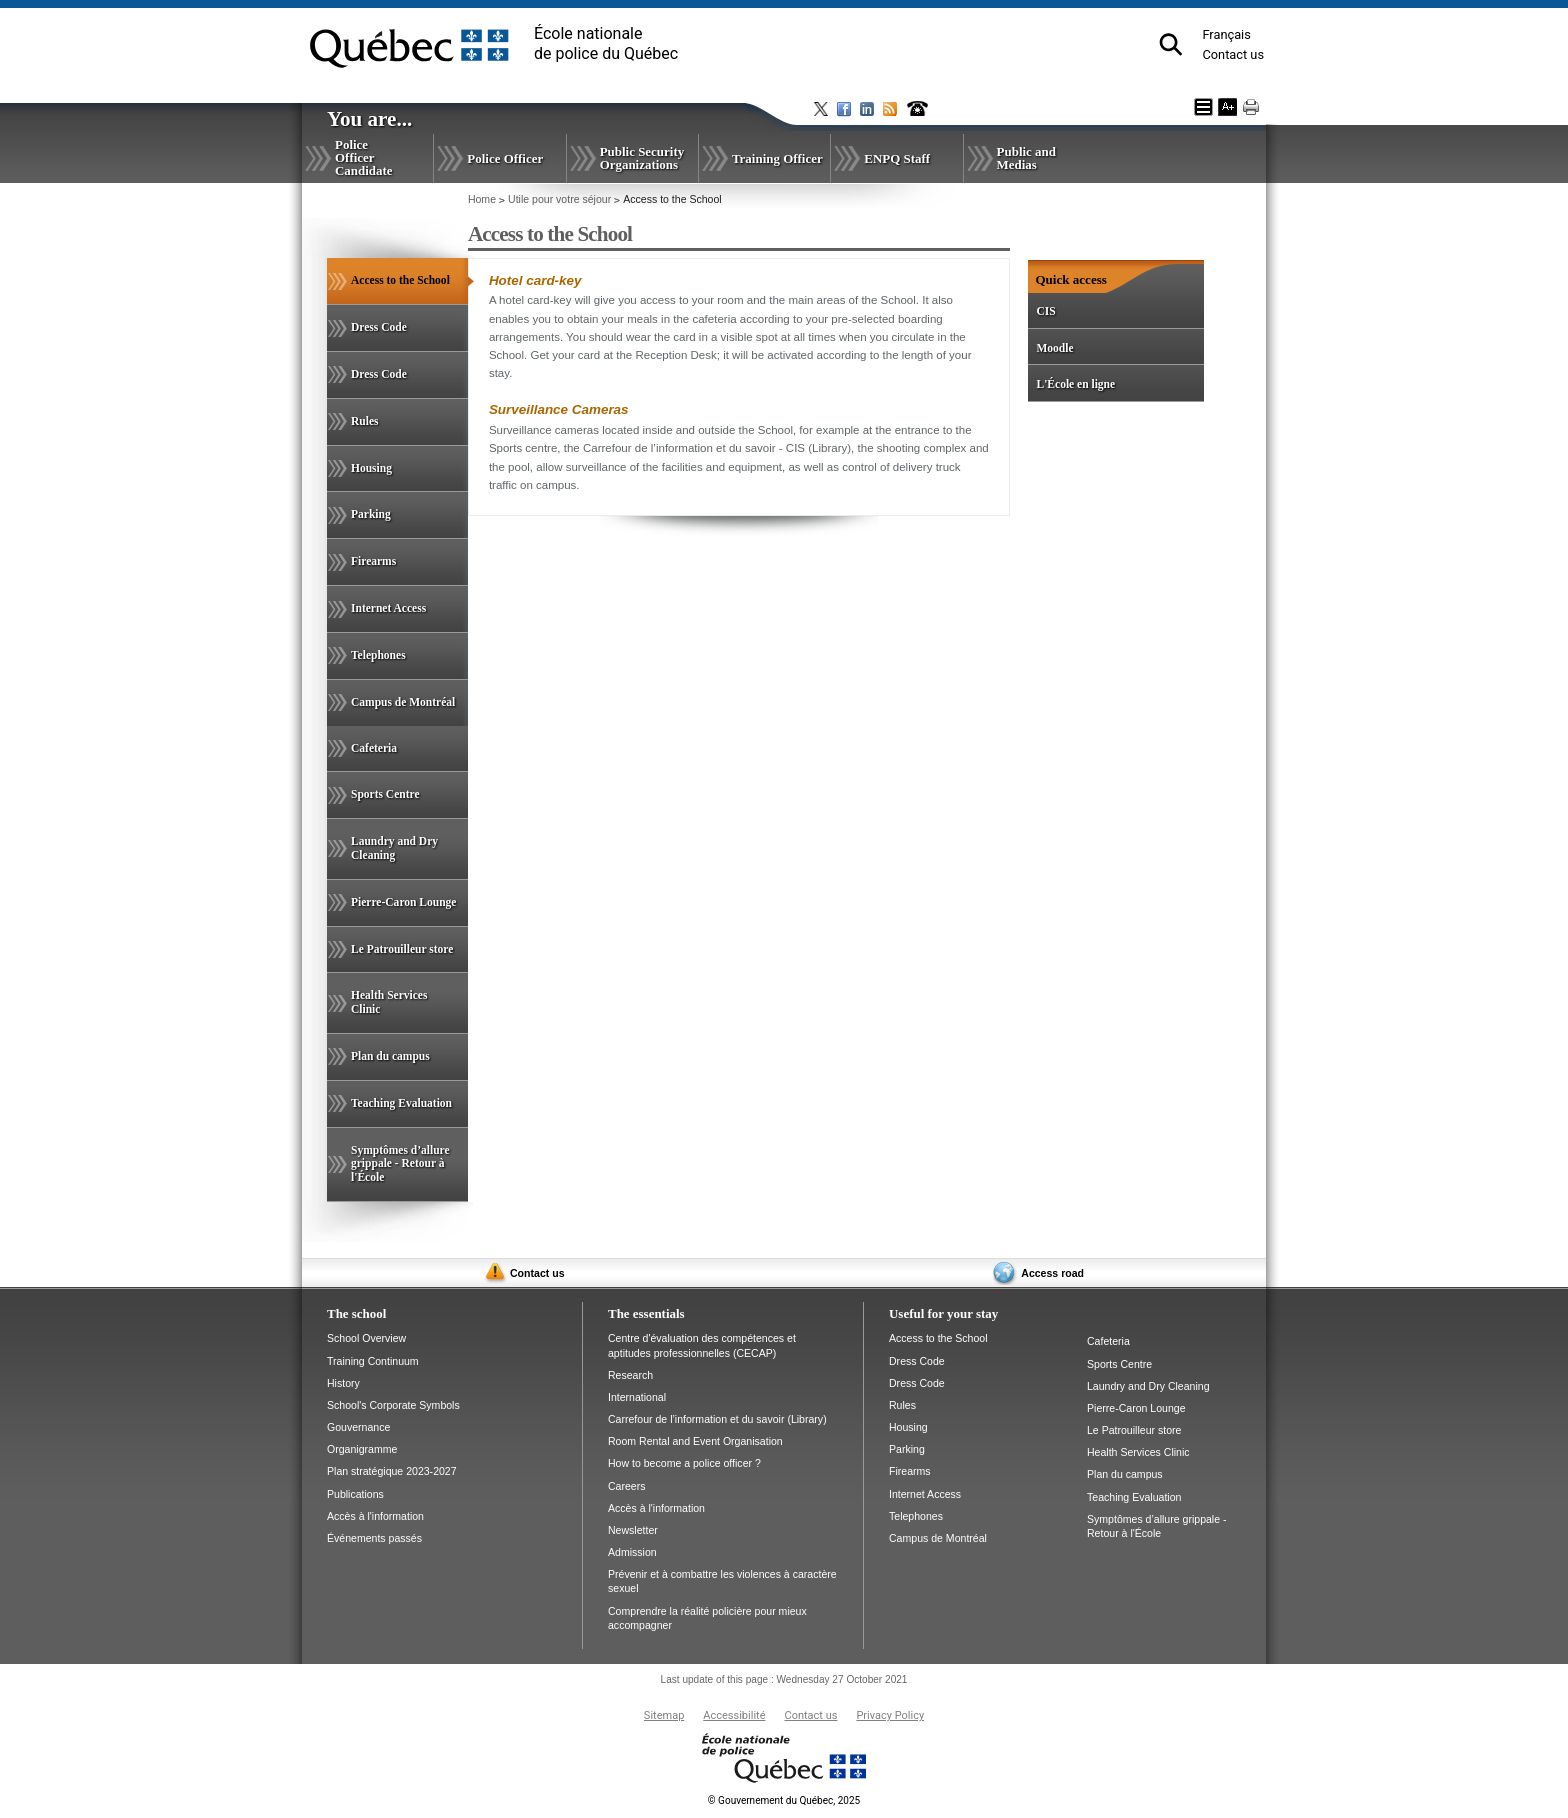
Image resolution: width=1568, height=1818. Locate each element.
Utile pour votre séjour (559, 199)
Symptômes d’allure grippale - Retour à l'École (400, 1164)
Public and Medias (1026, 158)
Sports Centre (385, 794)
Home (482, 199)
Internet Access (388, 608)
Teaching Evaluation (401, 1103)
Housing (371, 468)
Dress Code (379, 327)
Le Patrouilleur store (402, 949)
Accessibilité (734, 1715)
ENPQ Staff (897, 158)
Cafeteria (374, 748)
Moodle (1054, 348)
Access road (1052, 1273)
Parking (371, 514)
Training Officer (777, 158)
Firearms (373, 561)
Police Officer (505, 158)
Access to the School (409, 288)
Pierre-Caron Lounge (403, 902)
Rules (365, 421)
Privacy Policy (890, 1715)
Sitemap (664, 1715)
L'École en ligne (1075, 384)
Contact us (1233, 54)
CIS (1045, 311)
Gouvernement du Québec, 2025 (784, 1800)
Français (1226, 34)
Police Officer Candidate (364, 157)
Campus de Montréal (403, 702)
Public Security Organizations (642, 158)
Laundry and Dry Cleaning (394, 848)
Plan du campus (390, 1056)
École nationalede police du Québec (606, 43)
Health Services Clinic (389, 1002)
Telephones (378, 655)
